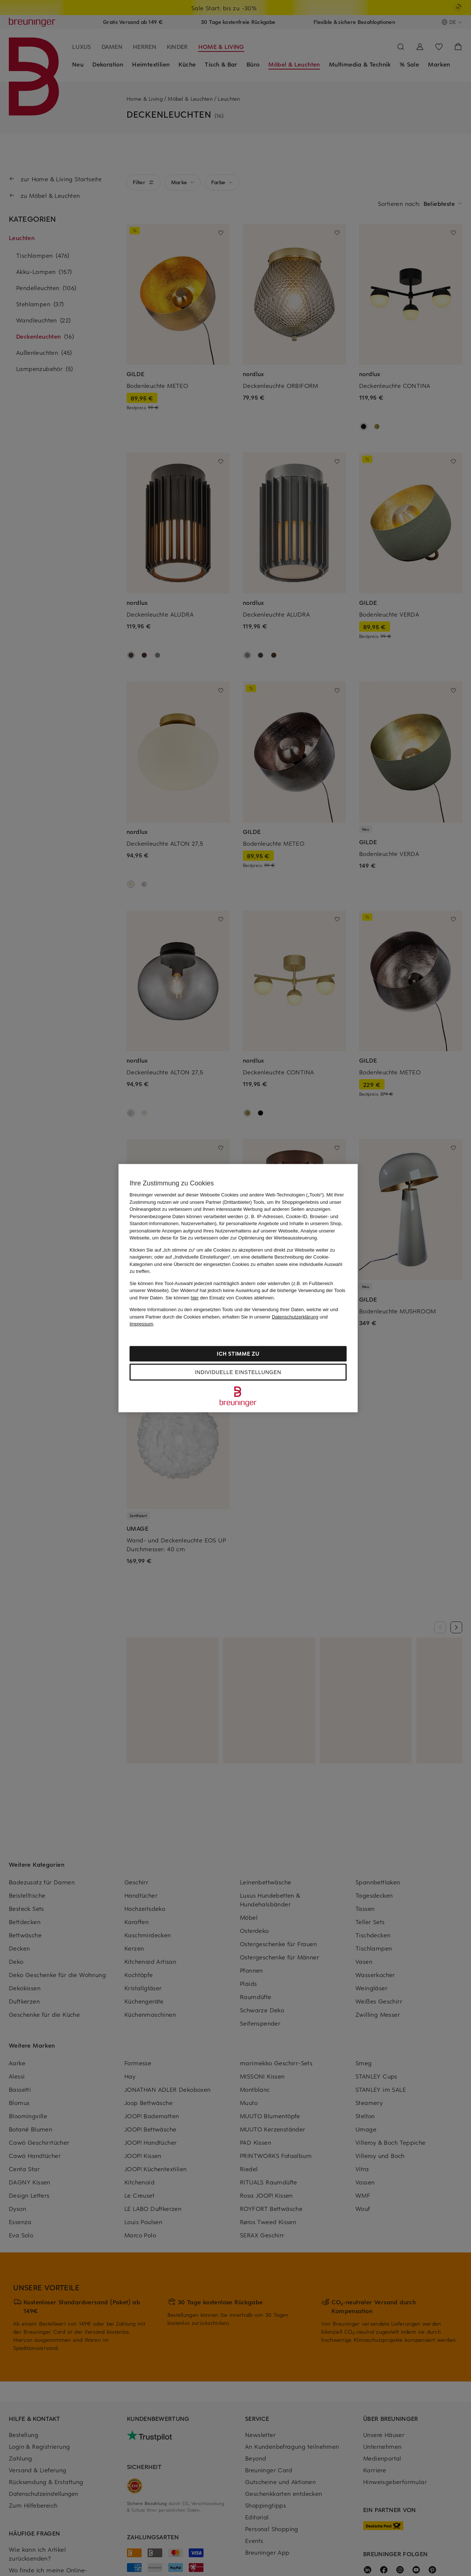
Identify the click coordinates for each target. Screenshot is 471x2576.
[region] (238, 1288)
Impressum (141, 1324)
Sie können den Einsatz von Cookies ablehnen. (220, 1297)
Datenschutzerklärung (295, 1316)
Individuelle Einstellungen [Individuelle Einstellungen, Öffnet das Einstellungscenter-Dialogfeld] (238, 1372)
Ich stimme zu (238, 1353)
